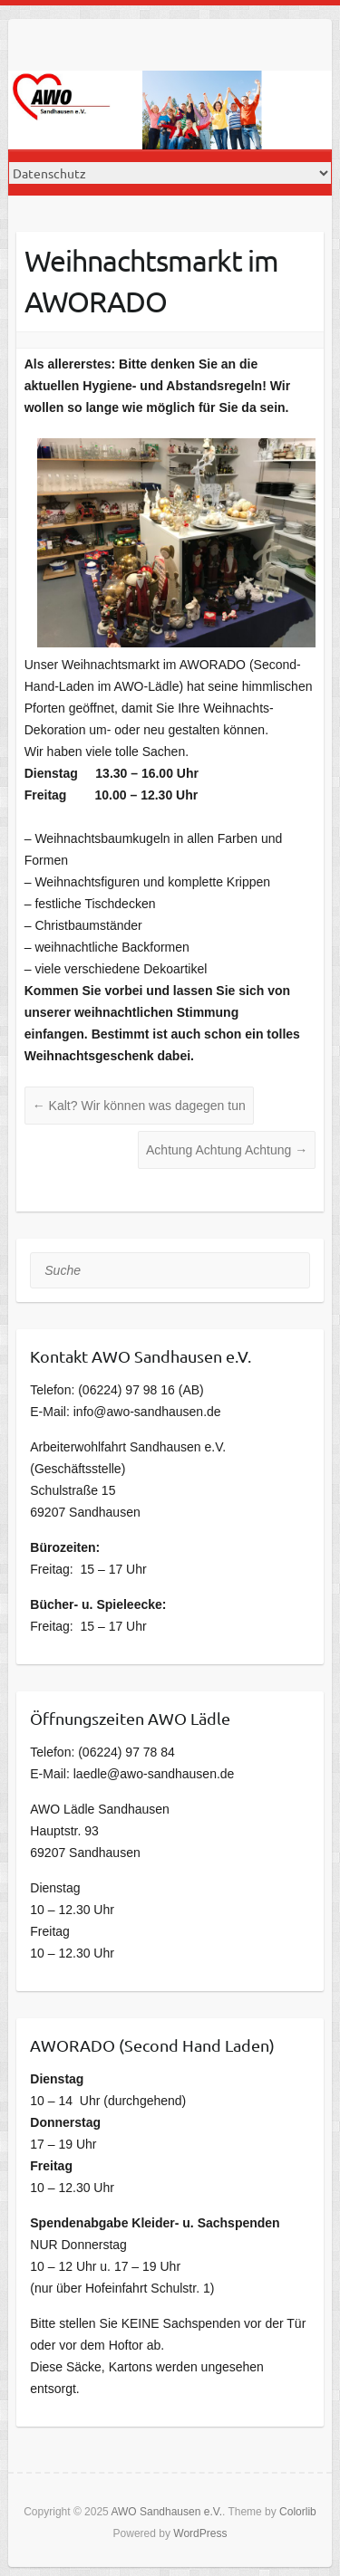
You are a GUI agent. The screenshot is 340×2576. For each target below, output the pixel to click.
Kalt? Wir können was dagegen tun (139, 1105)
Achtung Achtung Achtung (226, 1150)
